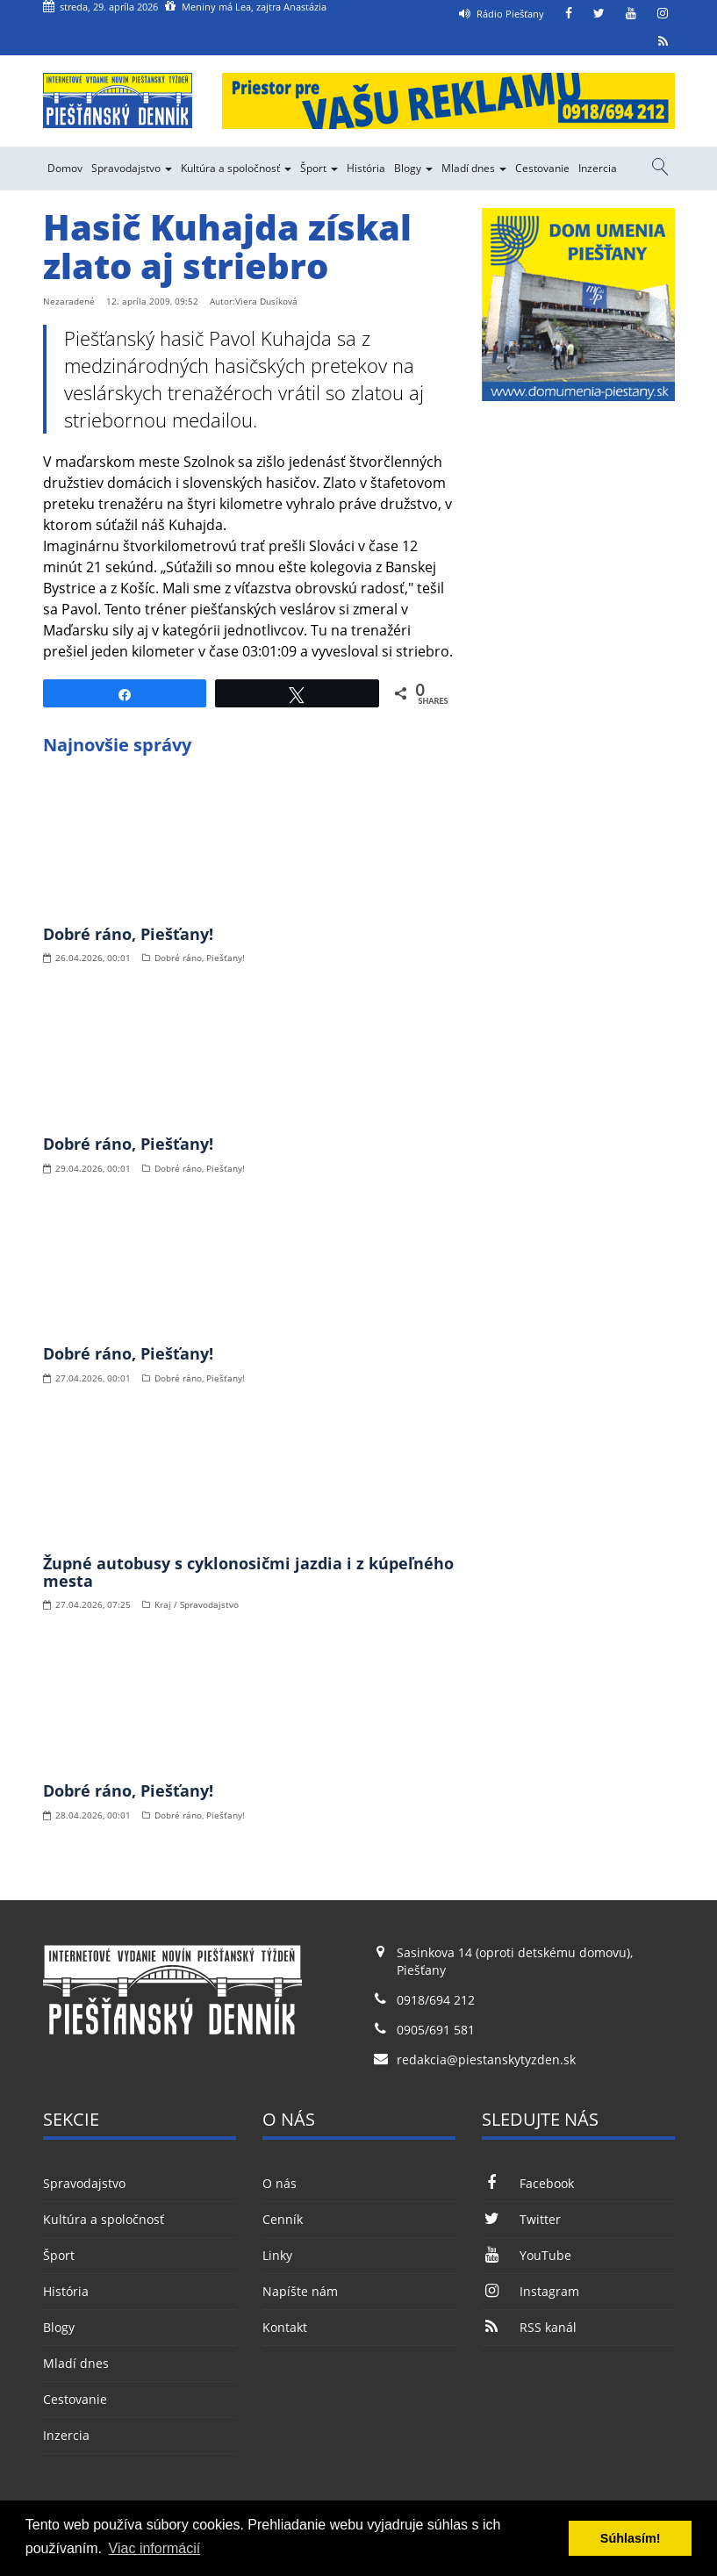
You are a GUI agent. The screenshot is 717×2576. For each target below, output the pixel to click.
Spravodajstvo (131, 168)
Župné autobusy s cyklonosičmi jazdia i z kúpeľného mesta (248, 1572)
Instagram (530, 2291)
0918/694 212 (436, 1999)
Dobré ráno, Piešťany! (128, 933)
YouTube (526, 2255)
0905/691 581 (436, 2029)
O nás (279, 2183)
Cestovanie (542, 168)
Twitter (521, 2219)
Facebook (528, 2183)
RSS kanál (529, 2327)
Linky (277, 2255)
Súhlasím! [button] (630, 2538)
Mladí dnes (473, 168)
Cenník (282, 2219)
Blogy (413, 168)
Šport (319, 168)
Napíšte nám (300, 2291)
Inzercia (597, 168)
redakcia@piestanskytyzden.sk (486, 2059)
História (366, 168)
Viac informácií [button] (155, 2548)
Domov (64, 168)
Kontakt (284, 2327)
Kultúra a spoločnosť (236, 168)
